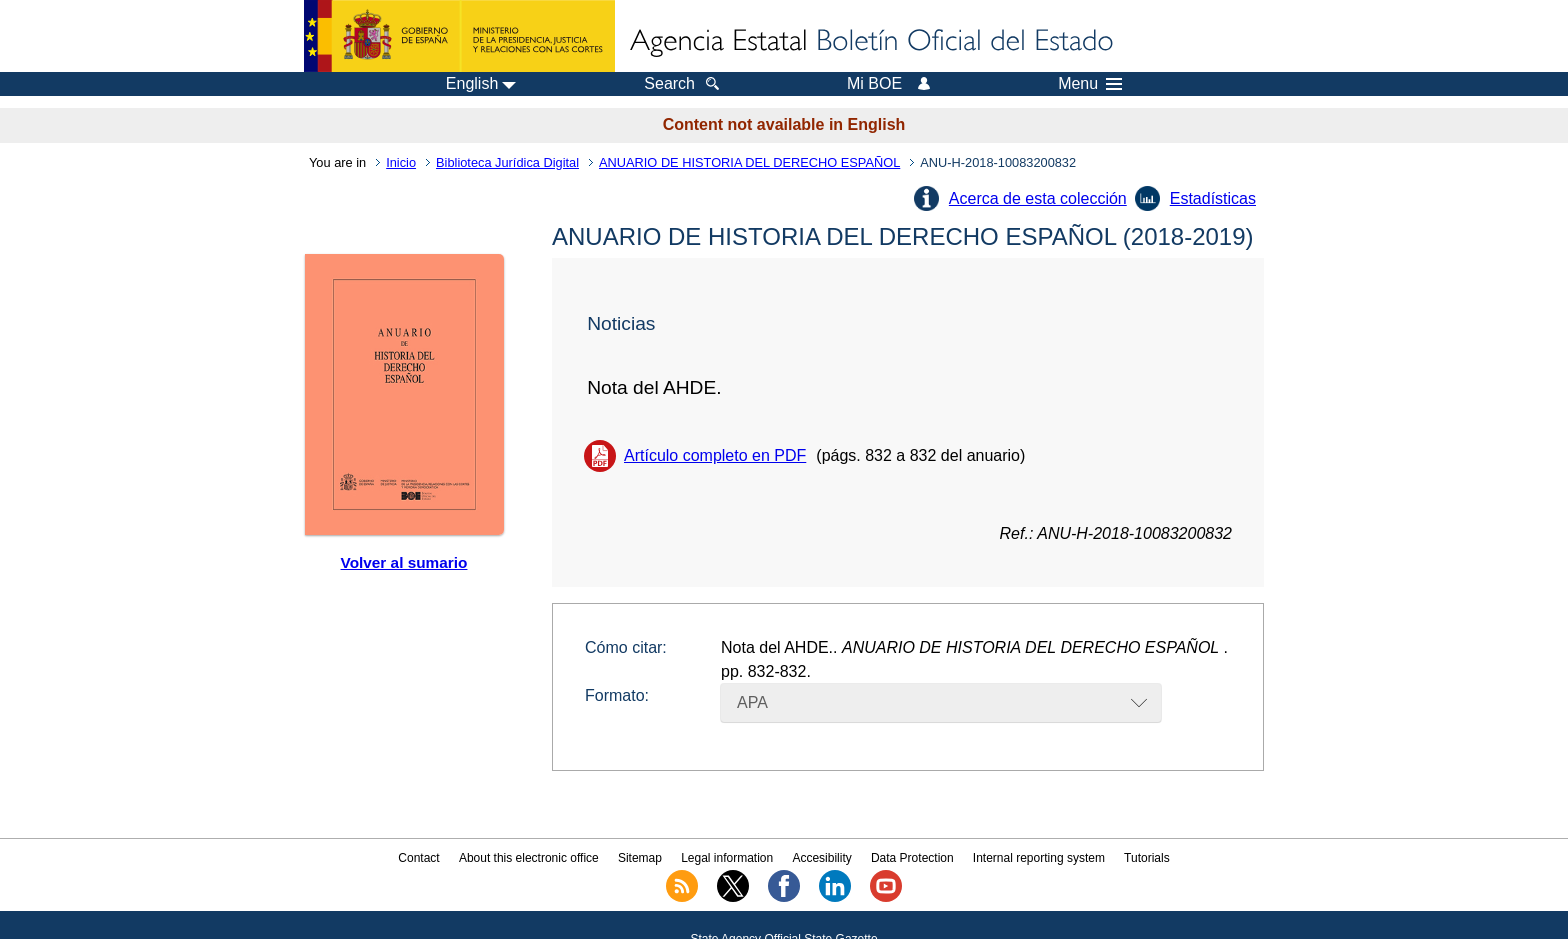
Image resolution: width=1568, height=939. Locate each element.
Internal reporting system (1039, 858)
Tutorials (1147, 858)
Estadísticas (1213, 198)
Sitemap (640, 858)
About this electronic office (529, 858)
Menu (1090, 84)
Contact (418, 858)
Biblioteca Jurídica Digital (507, 162)
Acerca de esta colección (1038, 198)
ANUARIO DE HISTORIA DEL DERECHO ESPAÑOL (749, 162)
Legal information (727, 858)
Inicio (401, 162)
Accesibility (821, 858)
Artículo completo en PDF (715, 455)
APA (752, 702)
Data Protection (912, 858)
